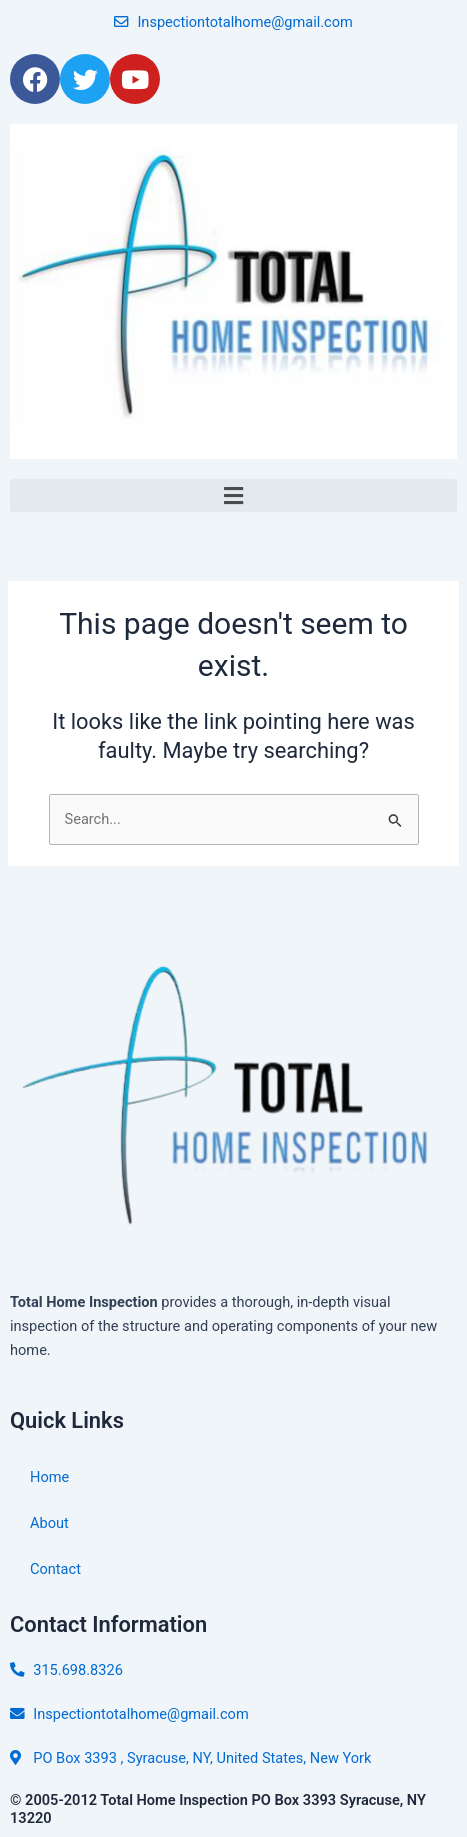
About (49, 1523)
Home (49, 1477)
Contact (55, 1569)
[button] (233, 495)
